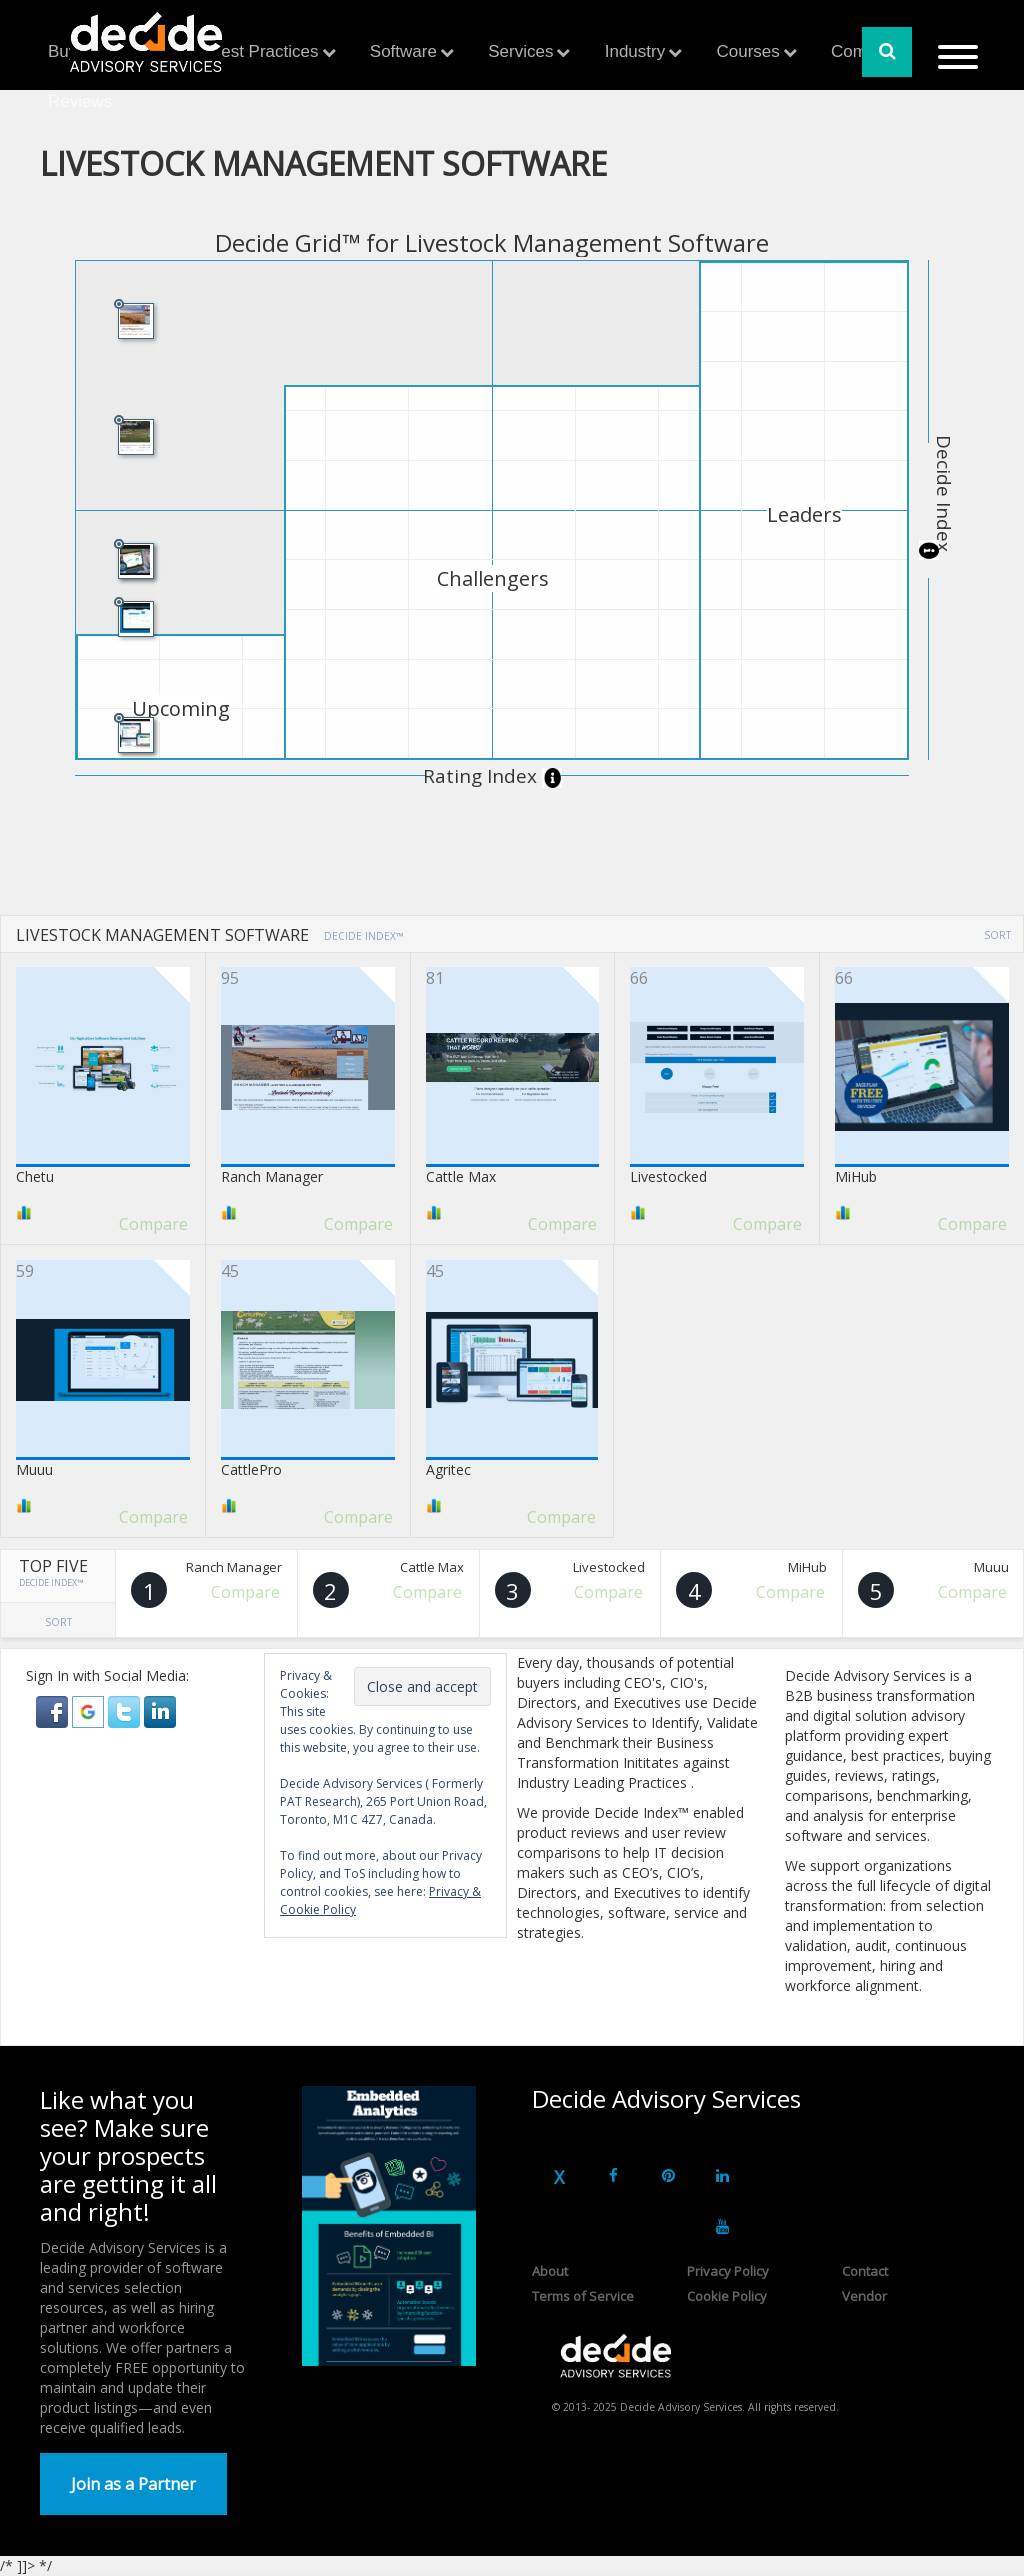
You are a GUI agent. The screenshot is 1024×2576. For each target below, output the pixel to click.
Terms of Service (583, 2296)
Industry (635, 51)
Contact (865, 2271)
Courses (747, 51)
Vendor (864, 2296)
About (550, 2271)
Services (520, 51)
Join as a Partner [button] (133, 2484)
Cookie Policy (727, 2296)
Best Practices (264, 51)
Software (403, 51)
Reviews (80, 101)
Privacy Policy (728, 2271)
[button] (54, 1710)
